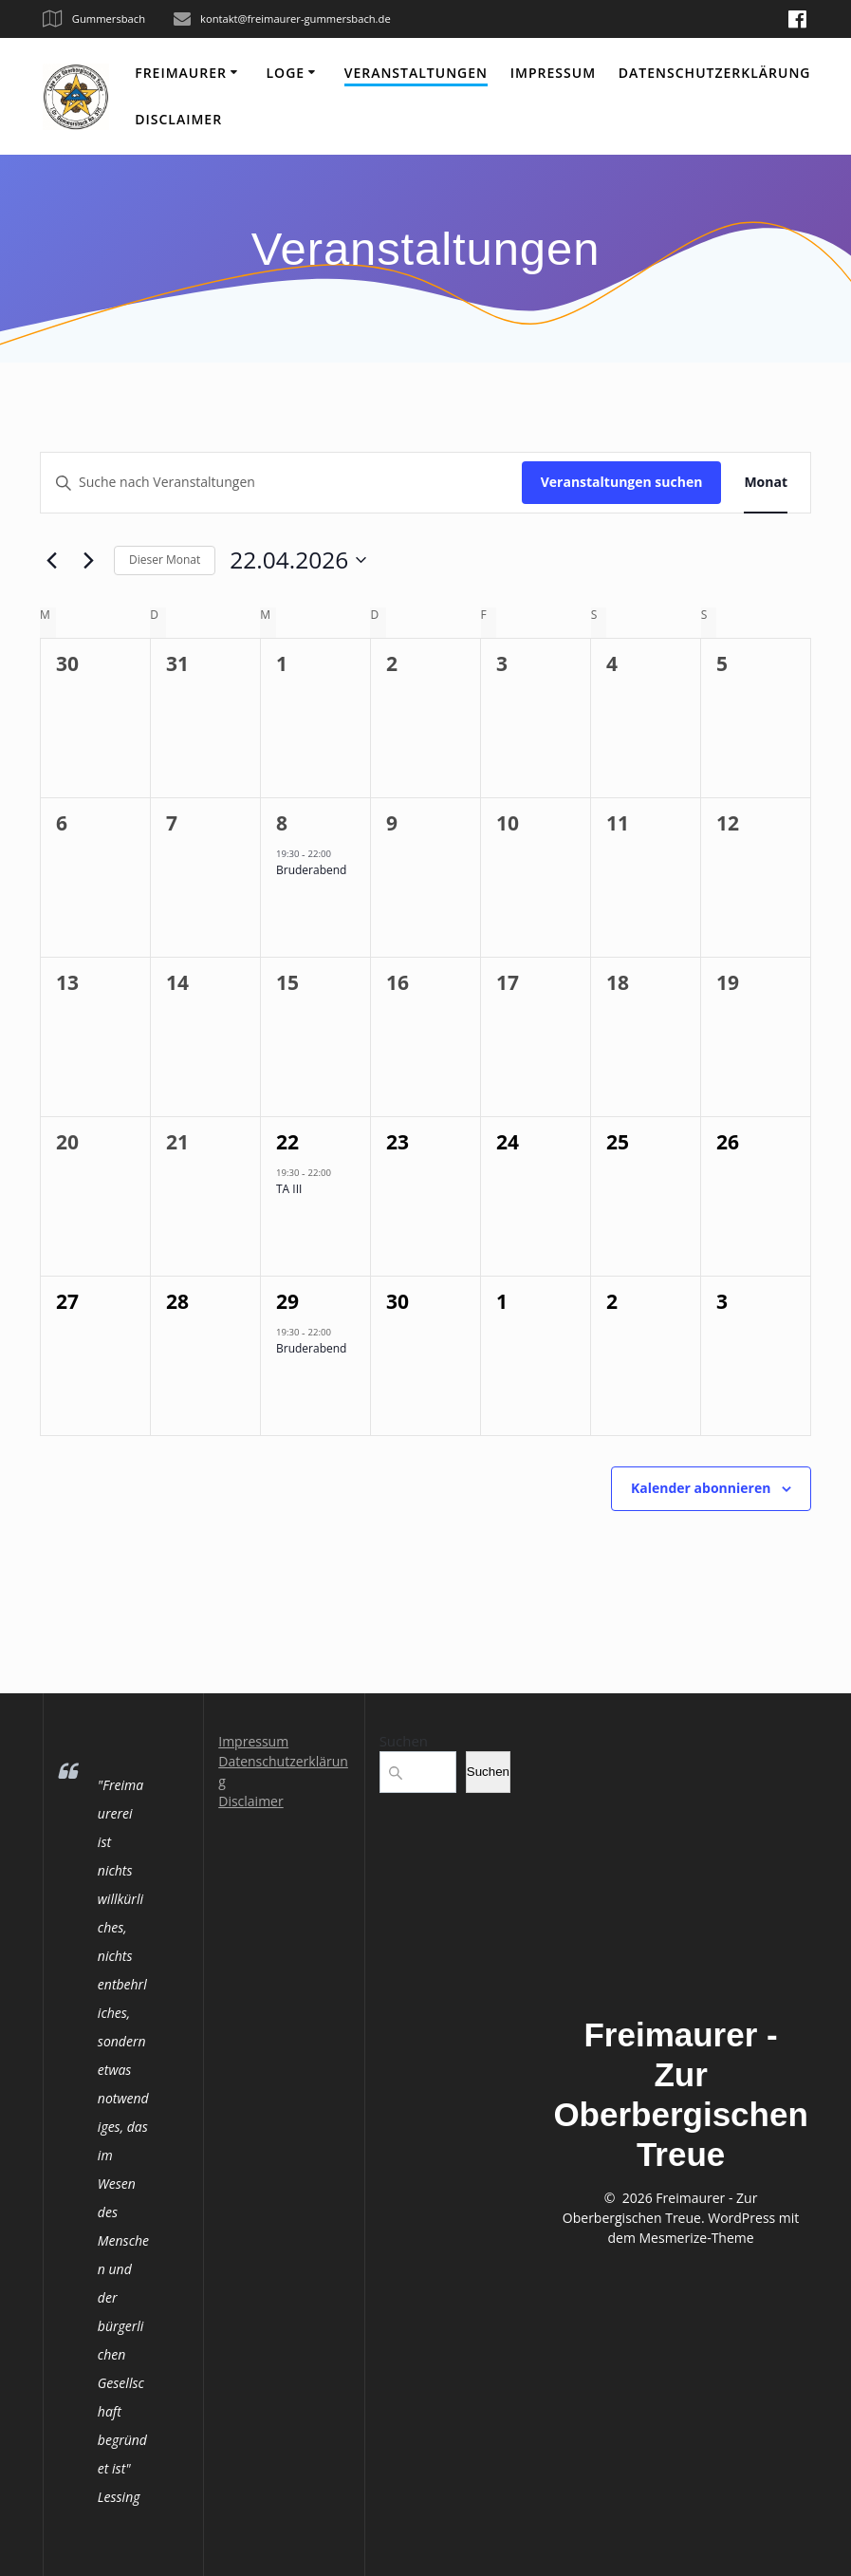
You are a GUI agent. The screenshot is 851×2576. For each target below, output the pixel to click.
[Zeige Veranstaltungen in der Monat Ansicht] (765, 483)
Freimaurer (181, 73)
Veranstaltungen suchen (622, 482)
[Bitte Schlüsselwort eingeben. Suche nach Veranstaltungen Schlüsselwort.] (281, 483)
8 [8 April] (281, 823)
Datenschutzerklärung (715, 73)
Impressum (553, 73)
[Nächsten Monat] (88, 560)
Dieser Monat (164, 559)
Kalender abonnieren (700, 1488)
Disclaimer (178, 119)
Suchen (403, 1740)
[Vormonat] (51, 560)
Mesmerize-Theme (696, 2238)
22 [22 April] (287, 1142)
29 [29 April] (287, 1301)
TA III (289, 1189)
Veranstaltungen (416, 73)
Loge (286, 73)
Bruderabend (311, 870)
